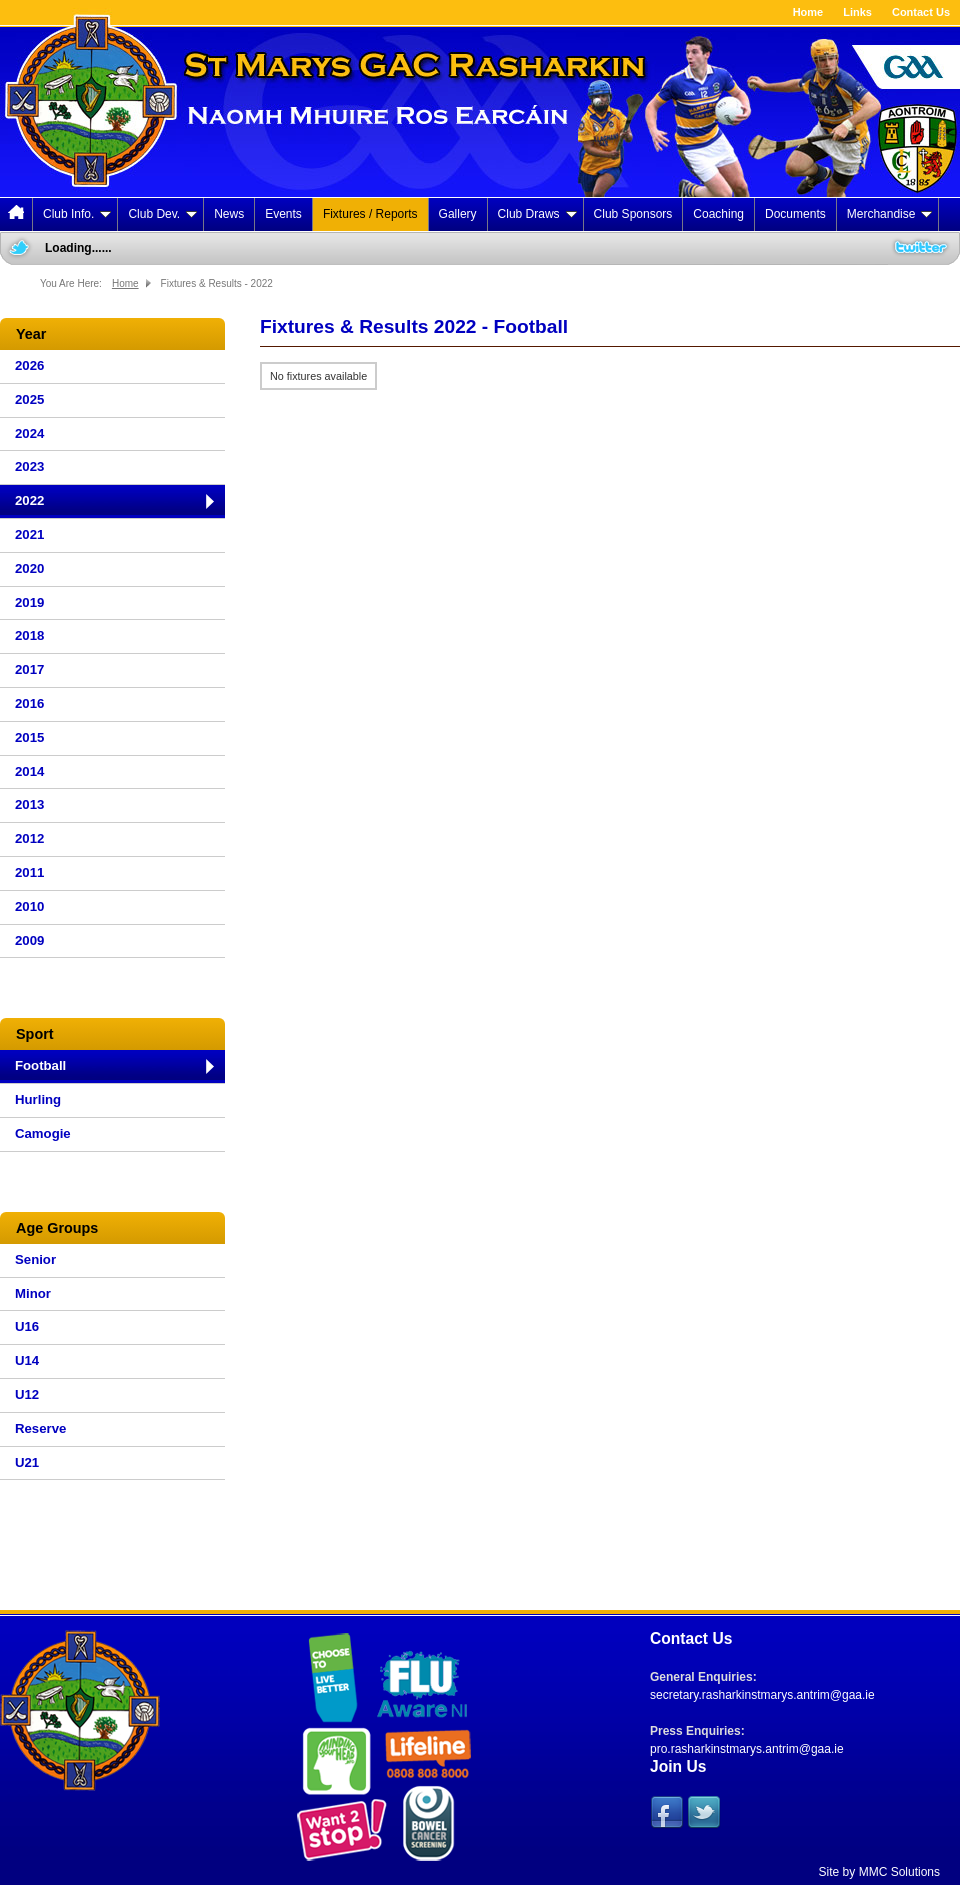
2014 (29, 771)
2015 (29, 737)
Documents (795, 214)
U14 (27, 1360)
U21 (27, 1462)
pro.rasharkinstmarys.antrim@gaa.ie (747, 1749)
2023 (29, 466)
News (229, 214)
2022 (29, 500)
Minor (33, 1293)
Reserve (40, 1428)
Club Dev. (162, 214)
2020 (29, 568)
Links (857, 12)
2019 (29, 602)
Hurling (38, 1099)
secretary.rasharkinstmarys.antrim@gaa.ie (762, 1695)
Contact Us (921, 12)
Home (808, 12)
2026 (29, 365)
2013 (29, 804)
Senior (35, 1259)
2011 (29, 872)
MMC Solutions (899, 1872)
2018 (29, 635)
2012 (29, 838)
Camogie (43, 1133)
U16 (27, 1326)
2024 (29, 433)
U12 (27, 1394)
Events (283, 214)
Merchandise (890, 214)
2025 (29, 399)
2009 (29, 940)
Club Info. (77, 214)
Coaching (718, 214)
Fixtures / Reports (370, 214)
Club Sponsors (633, 214)
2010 (29, 906)
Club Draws (537, 214)
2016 (29, 703)
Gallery (458, 214)
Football (40, 1065)
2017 (29, 669)
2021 (29, 534)
